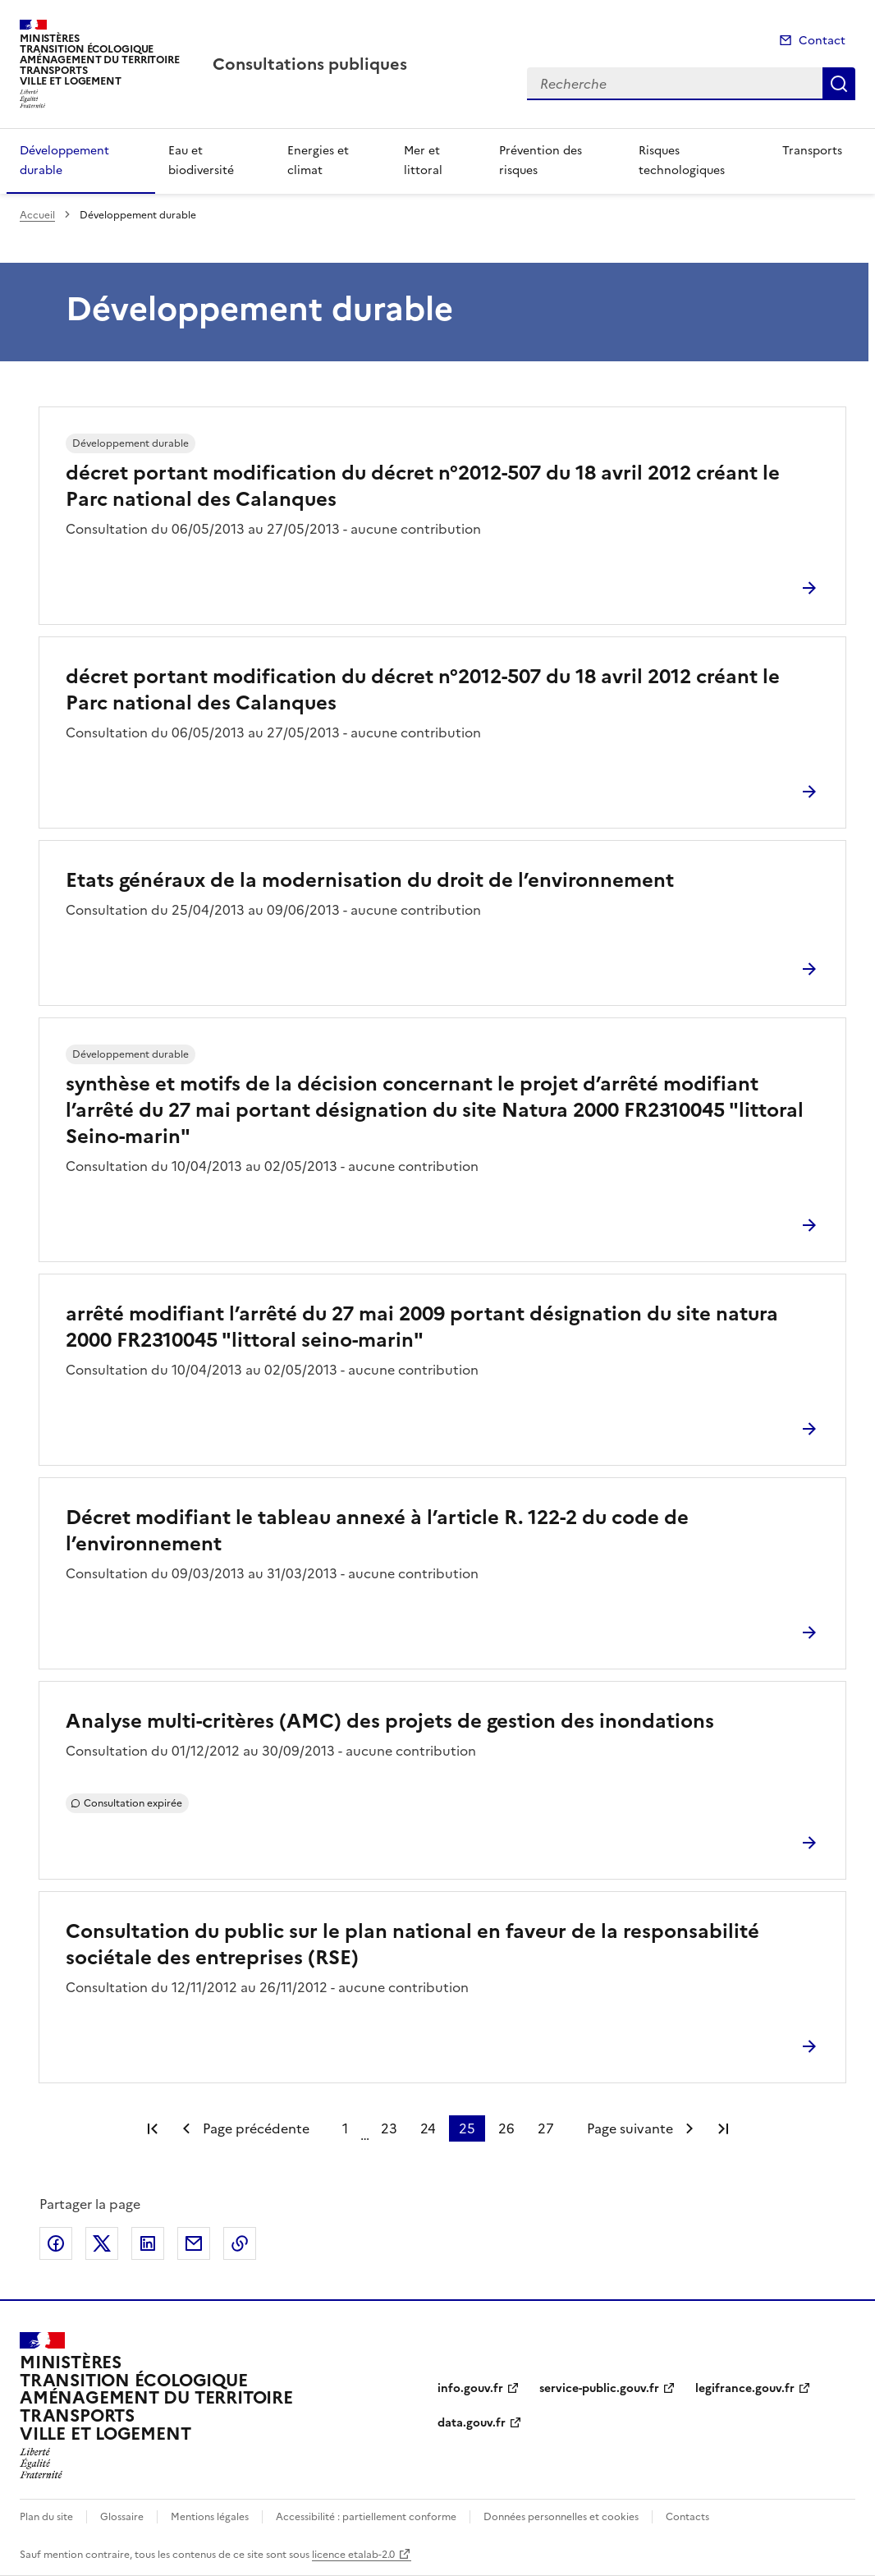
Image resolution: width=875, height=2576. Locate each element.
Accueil (37, 215)
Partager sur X (101, 2243)
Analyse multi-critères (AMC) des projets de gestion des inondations (390, 1721)
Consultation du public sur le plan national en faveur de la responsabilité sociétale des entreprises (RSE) (412, 1944)
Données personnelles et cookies (561, 2516)
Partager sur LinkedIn (147, 2243)
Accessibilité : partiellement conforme (366, 2516)
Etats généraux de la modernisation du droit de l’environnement (370, 880)
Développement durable (64, 160)
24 (428, 2128)
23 (389, 2128)
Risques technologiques (682, 160)
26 (506, 2128)
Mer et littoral (423, 160)
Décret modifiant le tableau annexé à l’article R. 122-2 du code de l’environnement (377, 1531)
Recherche (838, 83)
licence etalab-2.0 (353, 2554)
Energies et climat (318, 160)
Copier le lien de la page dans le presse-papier (239, 2243)
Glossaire (122, 2516)
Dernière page (723, 2128)
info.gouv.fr (470, 2388)
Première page (153, 2128)
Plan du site (46, 2516)
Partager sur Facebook (55, 2243)
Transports (812, 150)
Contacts (687, 2516)
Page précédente (256, 2128)
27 (546, 2128)
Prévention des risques (540, 160)
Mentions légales (210, 2516)
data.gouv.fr (472, 2422)
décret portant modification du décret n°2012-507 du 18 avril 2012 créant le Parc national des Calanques (423, 486)
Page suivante (630, 2128)
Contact (822, 40)
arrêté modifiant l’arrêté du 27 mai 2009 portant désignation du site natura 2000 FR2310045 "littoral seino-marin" (422, 1327)
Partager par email (193, 2243)
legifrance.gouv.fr (745, 2388)
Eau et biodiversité (201, 160)
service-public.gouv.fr (599, 2388)
